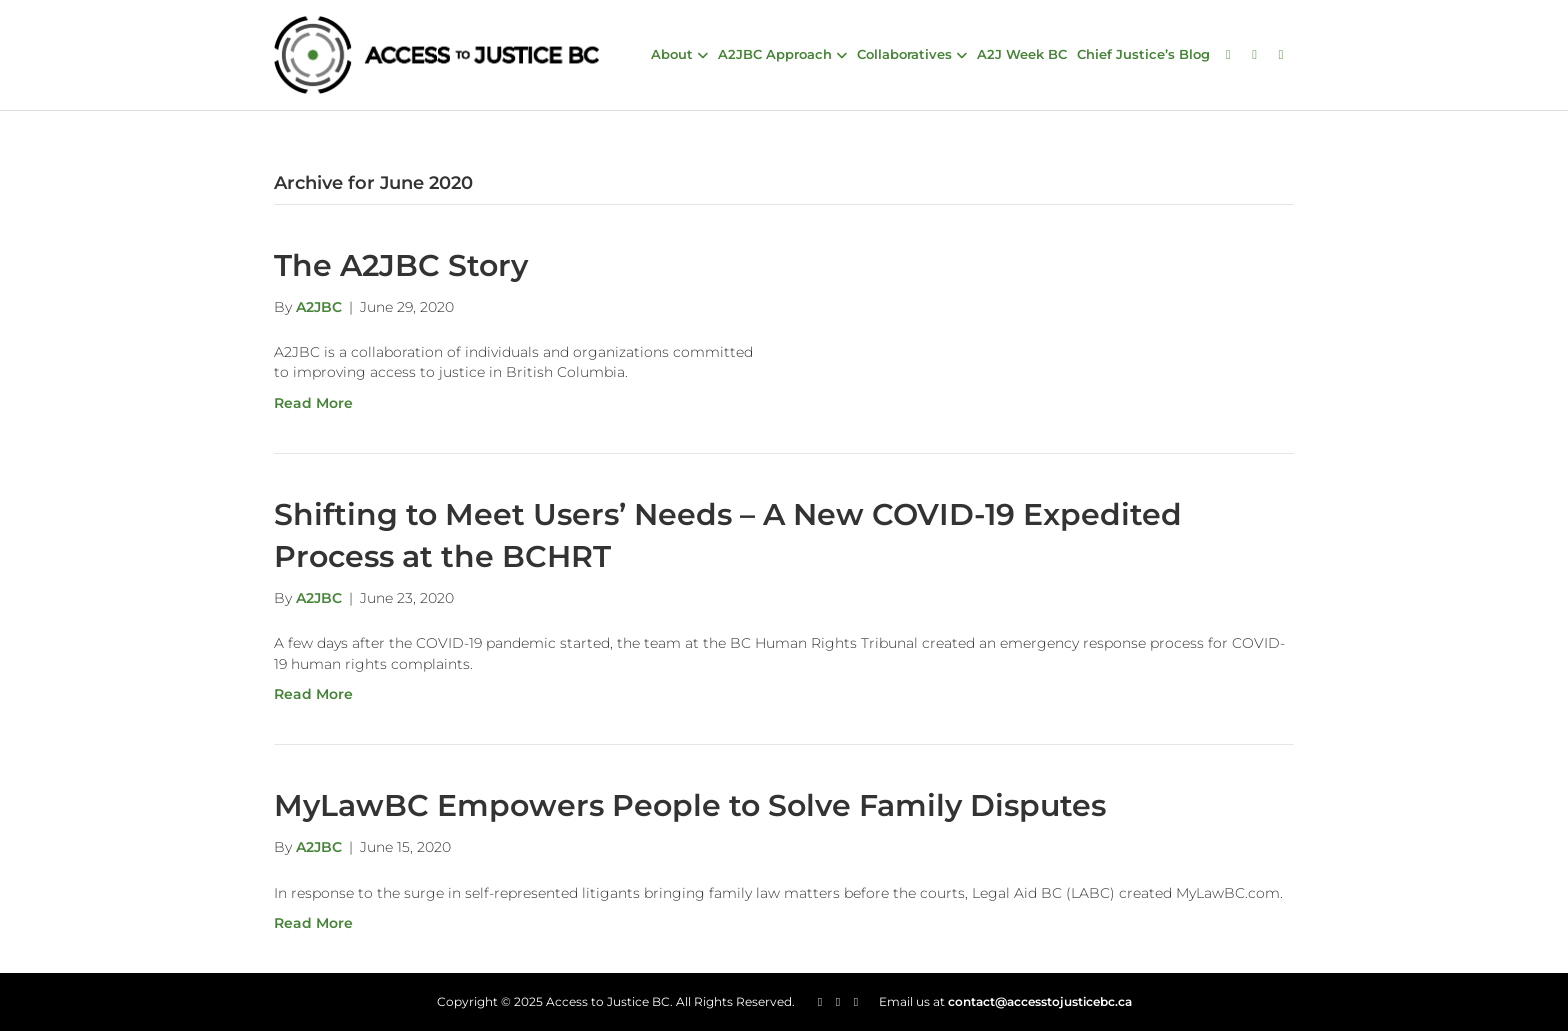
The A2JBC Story (401, 265)
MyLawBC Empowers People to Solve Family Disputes (690, 805)
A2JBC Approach (775, 54)
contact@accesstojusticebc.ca (1040, 1001)
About (672, 54)
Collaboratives (904, 54)
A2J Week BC (1022, 54)
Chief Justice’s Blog (1143, 54)
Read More (313, 403)
